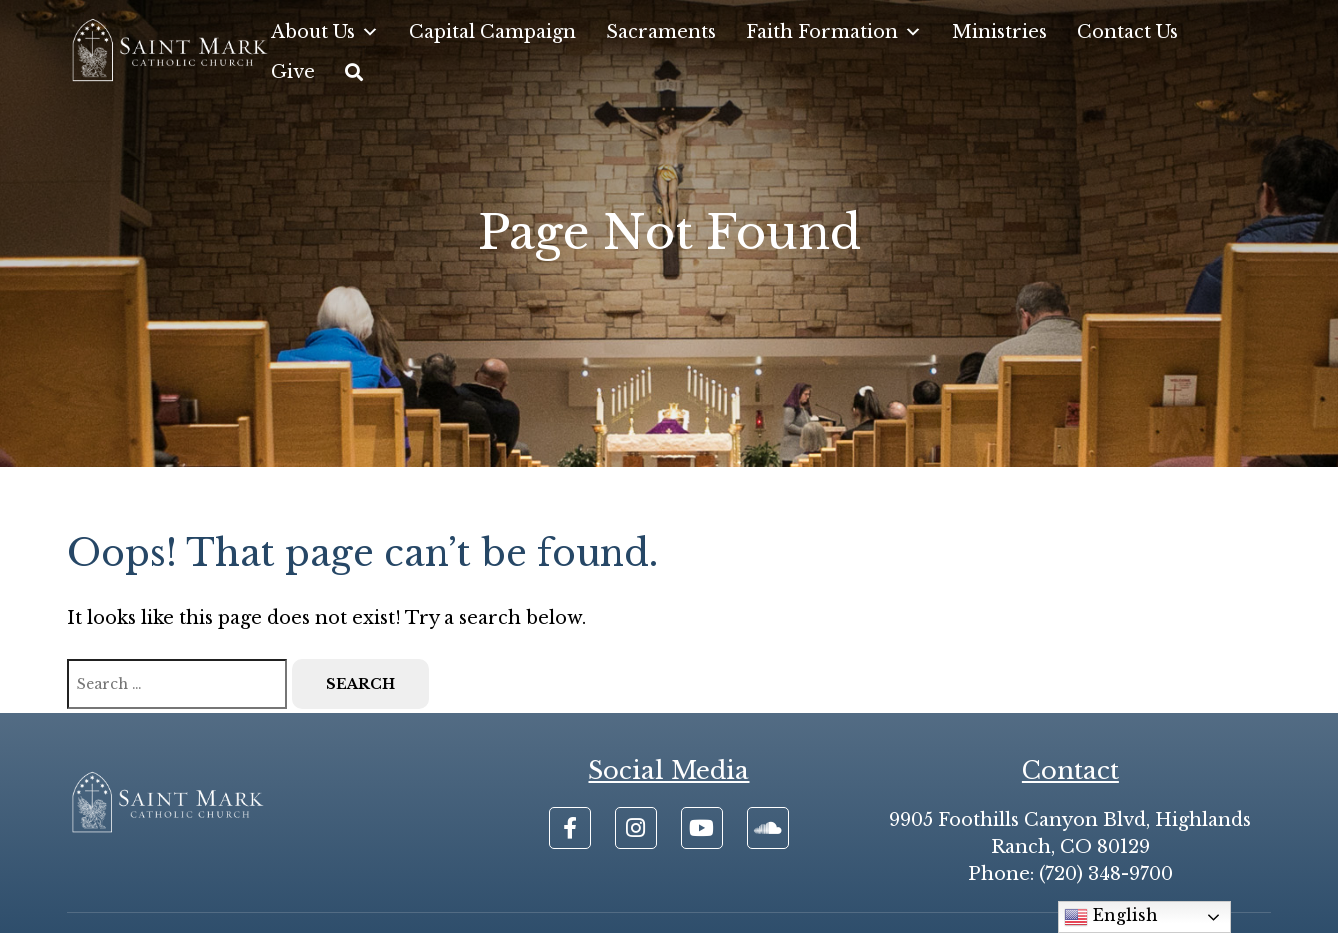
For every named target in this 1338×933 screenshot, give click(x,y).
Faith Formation (834, 32)
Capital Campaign (492, 32)
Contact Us (1127, 32)
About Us (325, 32)
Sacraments (661, 32)
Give (293, 72)
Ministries (999, 32)
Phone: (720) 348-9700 (1070, 874)
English (1111, 917)
